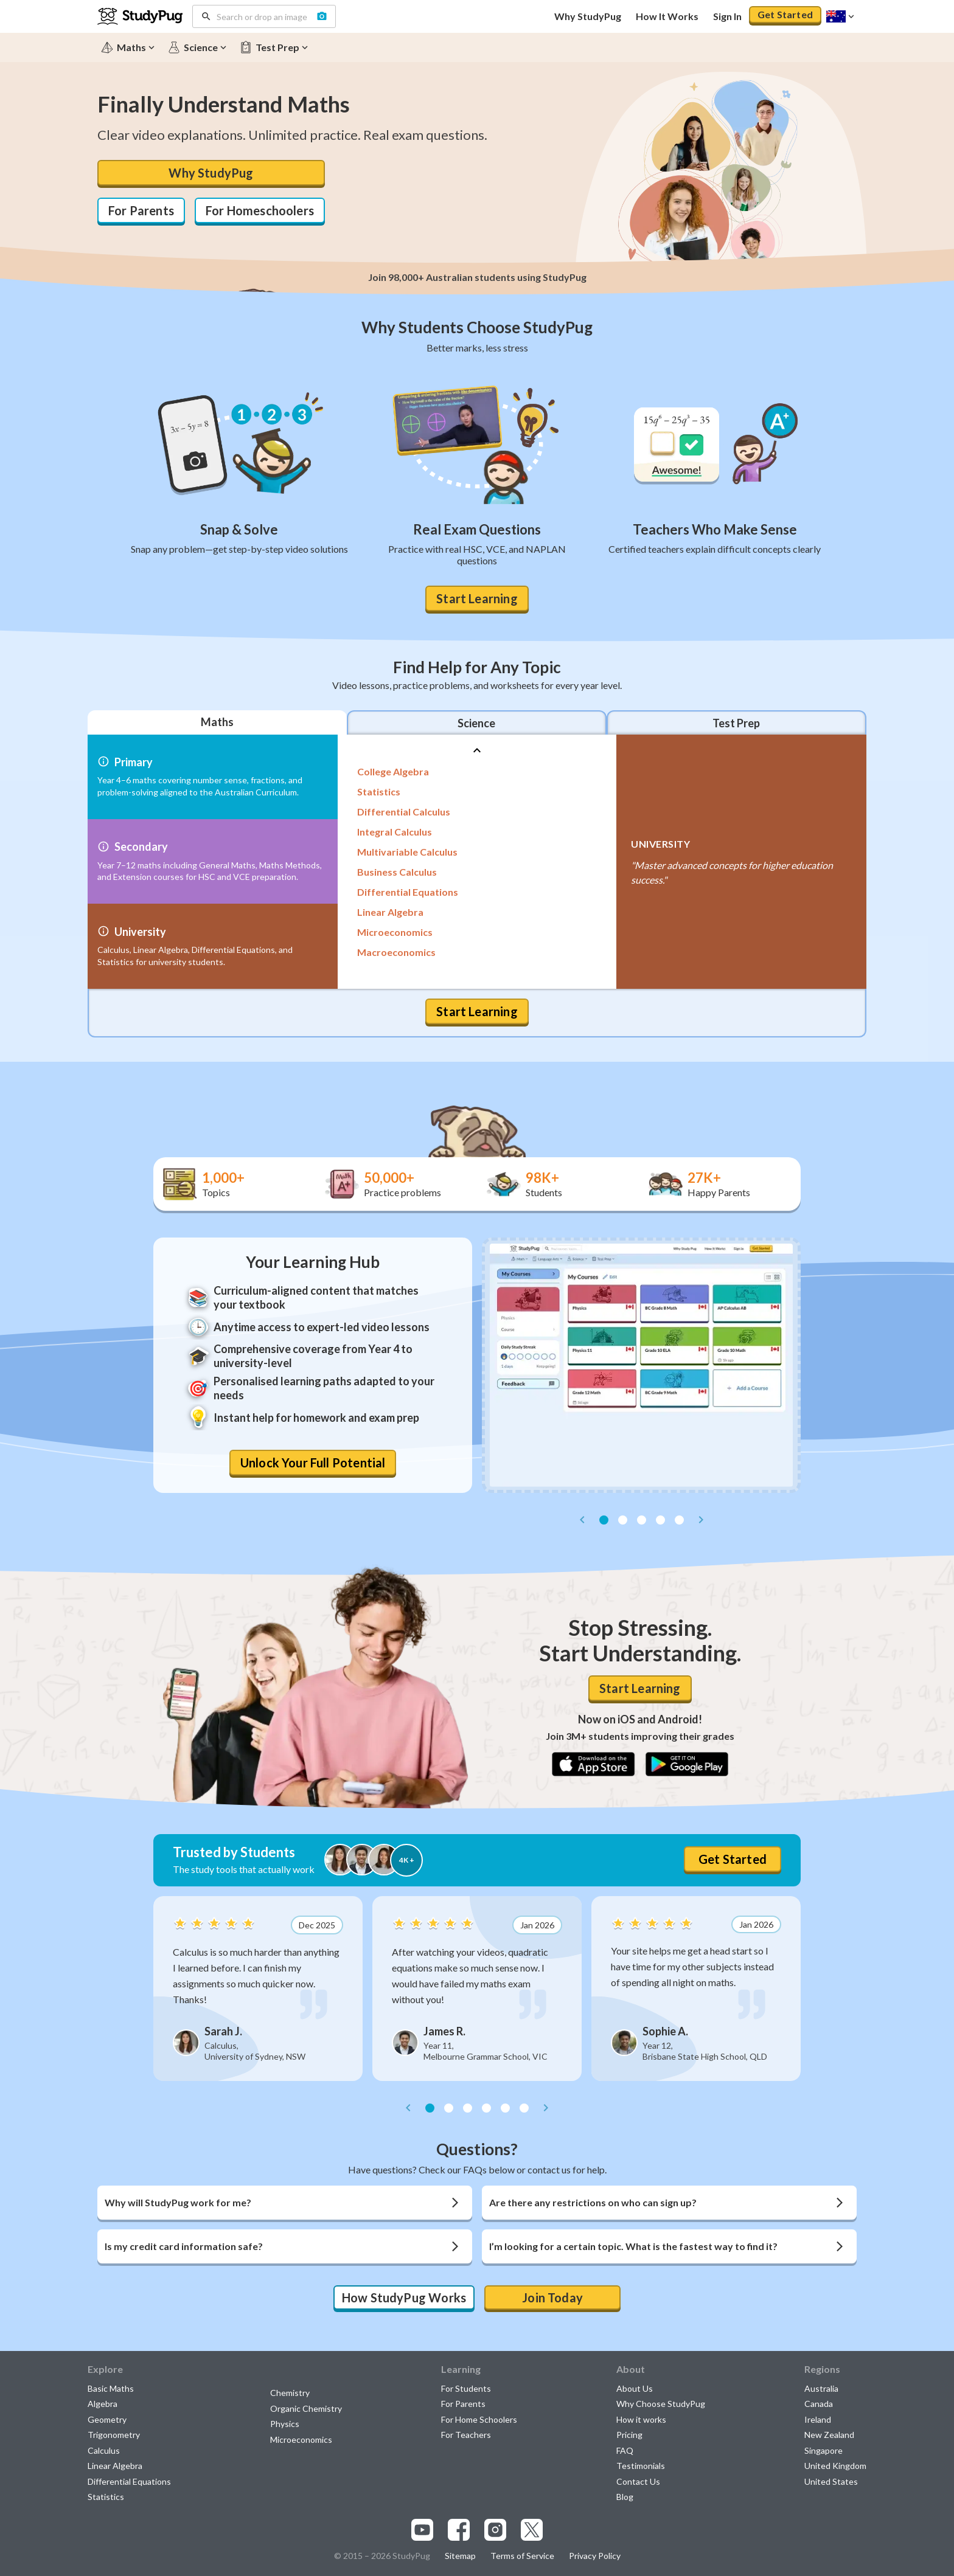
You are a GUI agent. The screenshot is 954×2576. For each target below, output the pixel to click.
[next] (701, 1519)
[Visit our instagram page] (495, 2530)
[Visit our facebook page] (459, 2530)
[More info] (103, 762)
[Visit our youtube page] (422, 2530)
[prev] (582, 1519)
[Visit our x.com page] (532, 2530)
